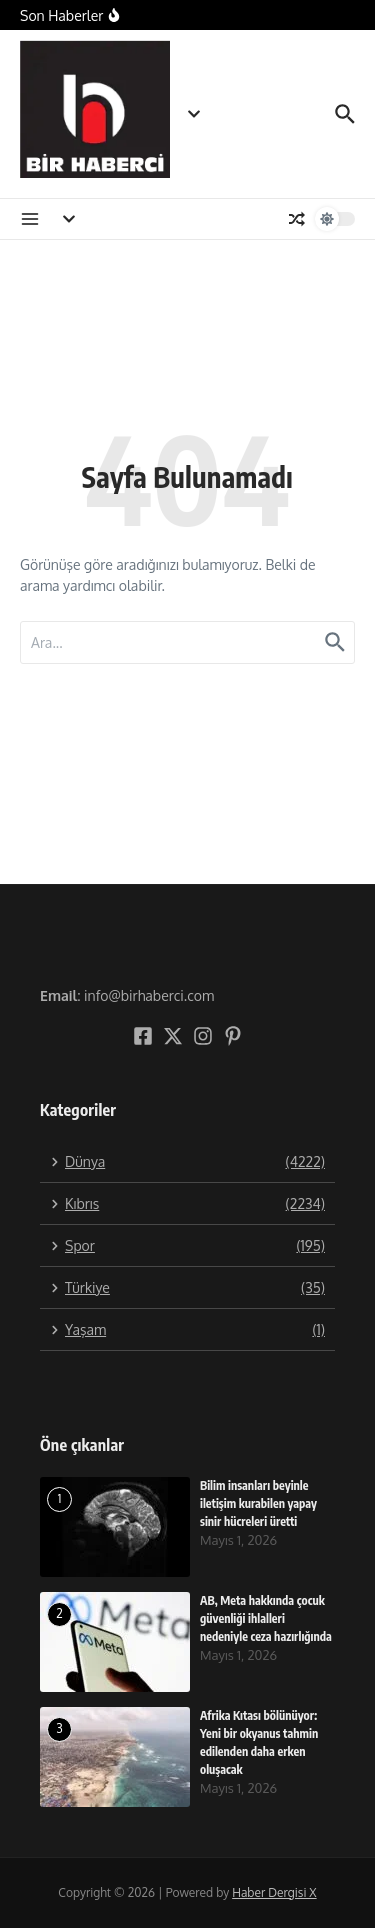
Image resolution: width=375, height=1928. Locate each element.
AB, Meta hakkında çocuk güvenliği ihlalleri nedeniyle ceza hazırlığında (266, 1618)
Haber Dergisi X (274, 1892)
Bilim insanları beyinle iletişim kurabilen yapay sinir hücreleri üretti (258, 1503)
